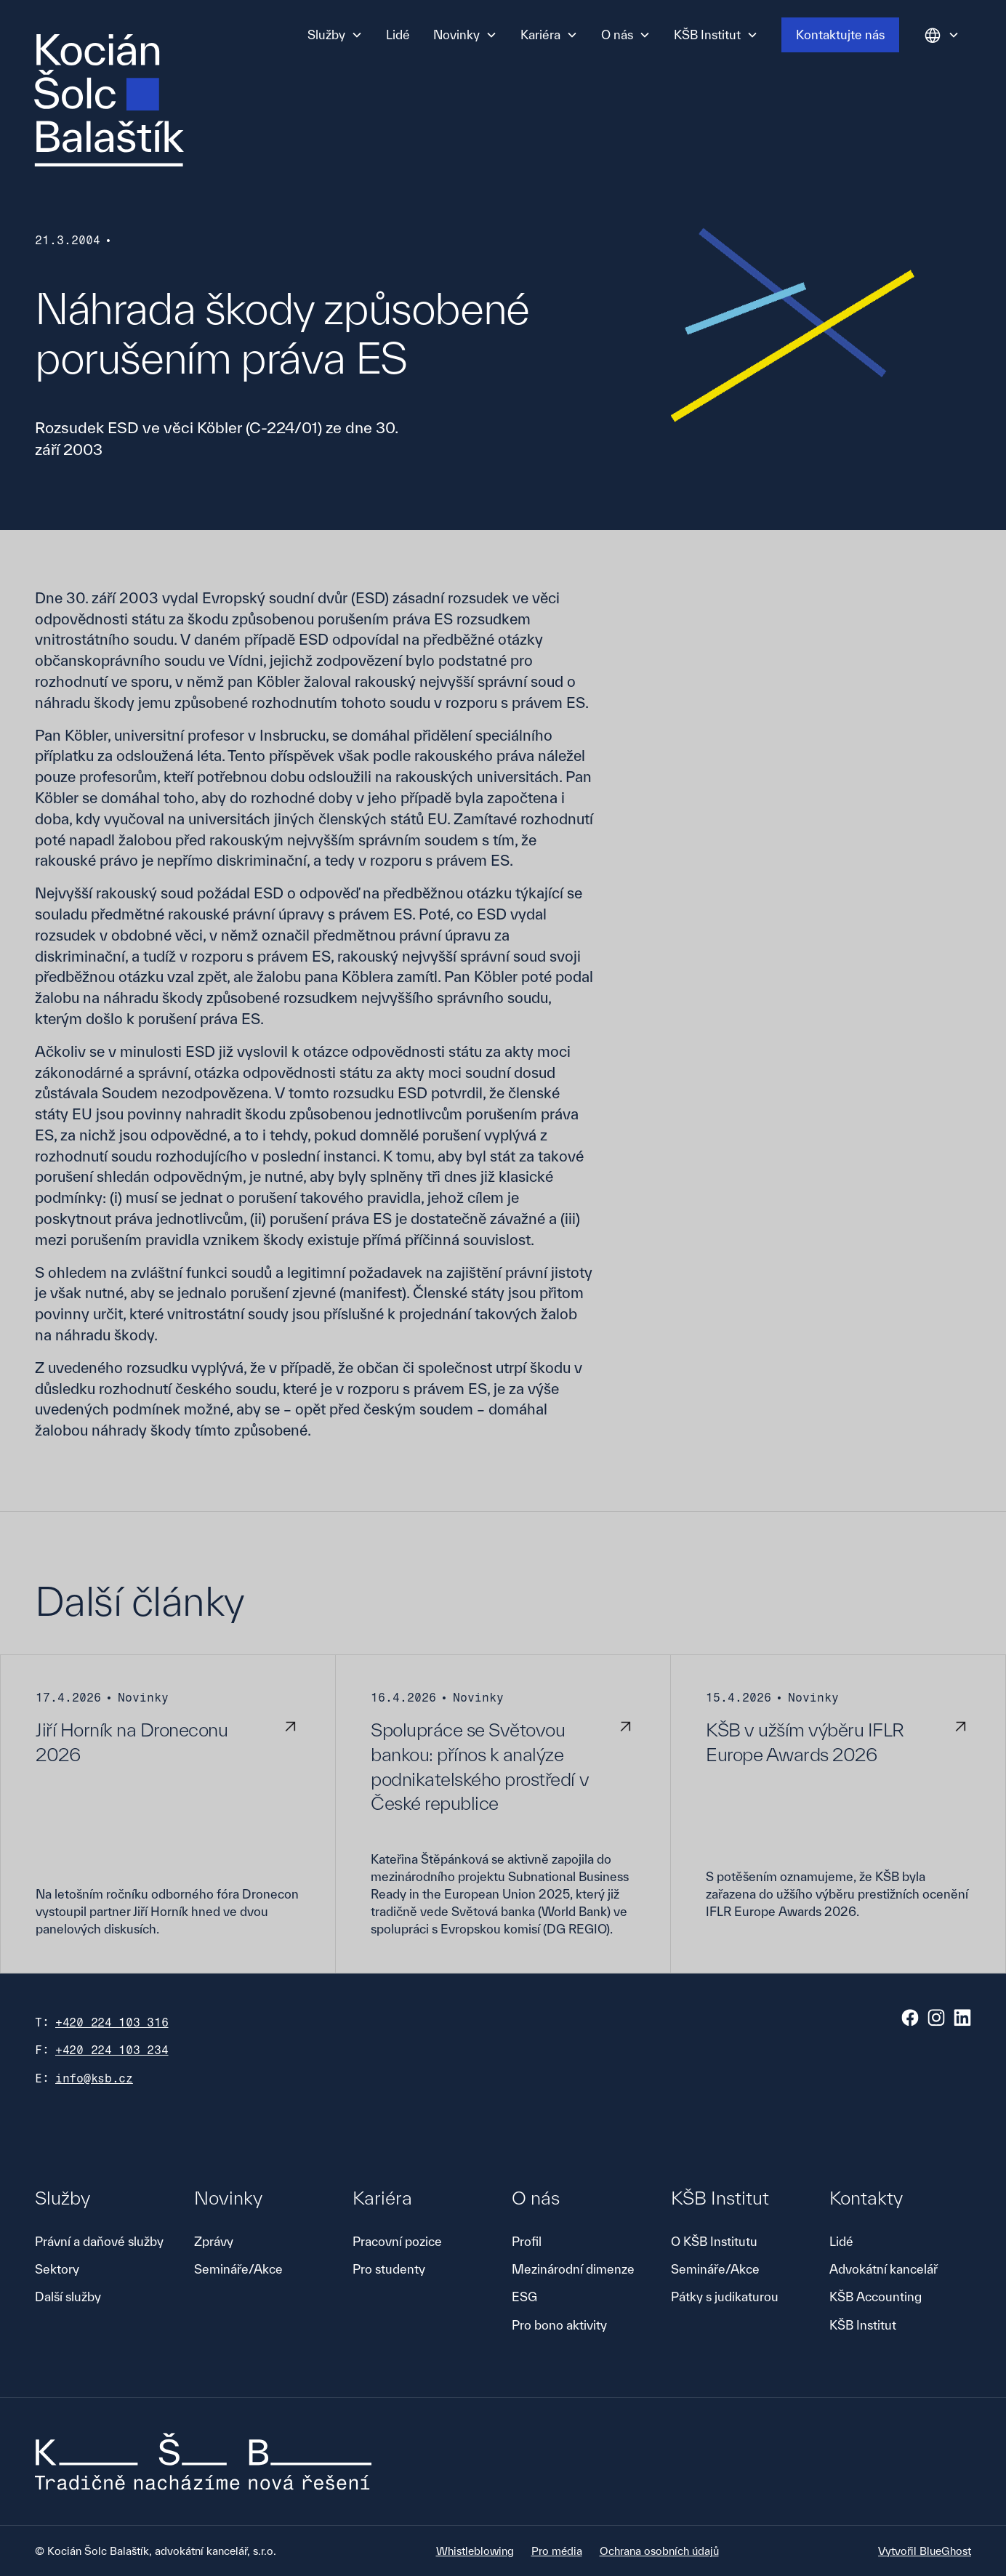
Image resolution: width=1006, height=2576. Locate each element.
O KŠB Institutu (714, 2241)
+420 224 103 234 (112, 2050)
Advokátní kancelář (883, 2269)
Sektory (57, 2269)
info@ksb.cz (94, 2078)
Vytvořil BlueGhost (924, 2551)
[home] (109, 100)
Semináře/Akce (238, 2269)
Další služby (68, 2296)
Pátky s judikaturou (724, 2296)
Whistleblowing (475, 2551)
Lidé (398, 34)
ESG (524, 2296)
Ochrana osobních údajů (659, 2551)
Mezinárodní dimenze (573, 2269)
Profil (527, 2241)
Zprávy (213, 2241)
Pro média (556, 2551)
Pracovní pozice (397, 2241)
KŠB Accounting (875, 2296)
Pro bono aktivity (559, 2325)
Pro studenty (389, 2269)
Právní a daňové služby (99, 2241)
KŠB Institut (862, 2325)
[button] (335, 34)
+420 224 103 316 (112, 2022)
